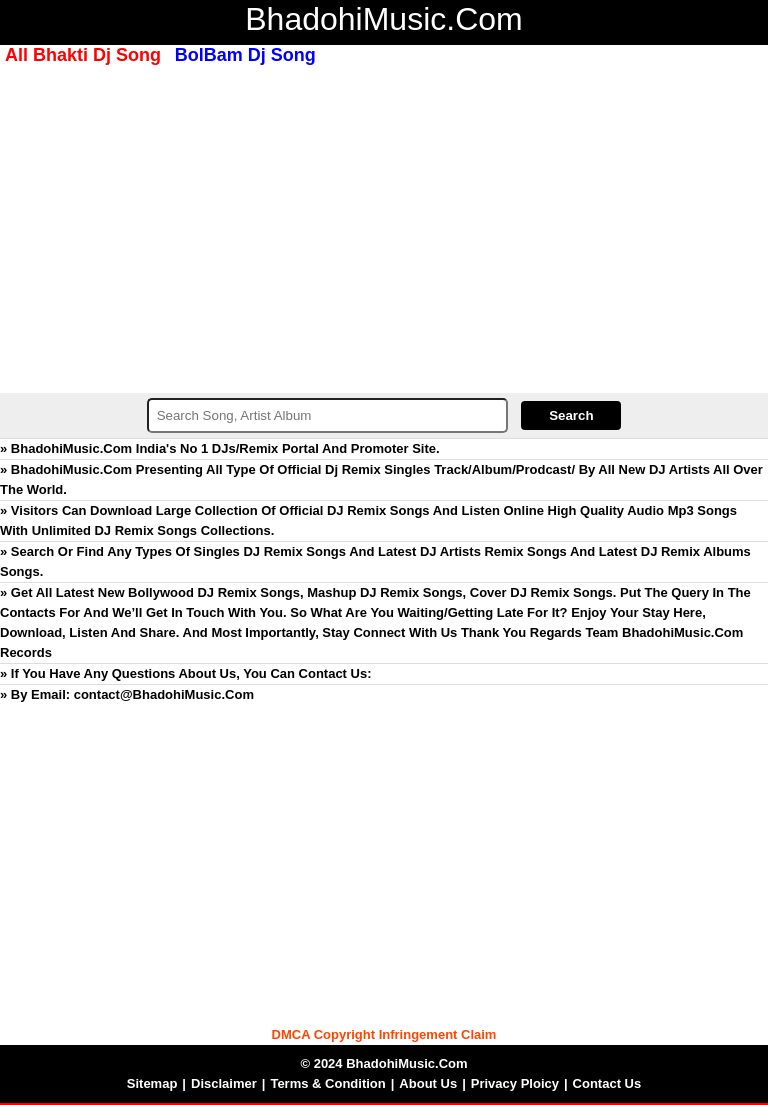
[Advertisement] (384, 227)
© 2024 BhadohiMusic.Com (383, 1063)
